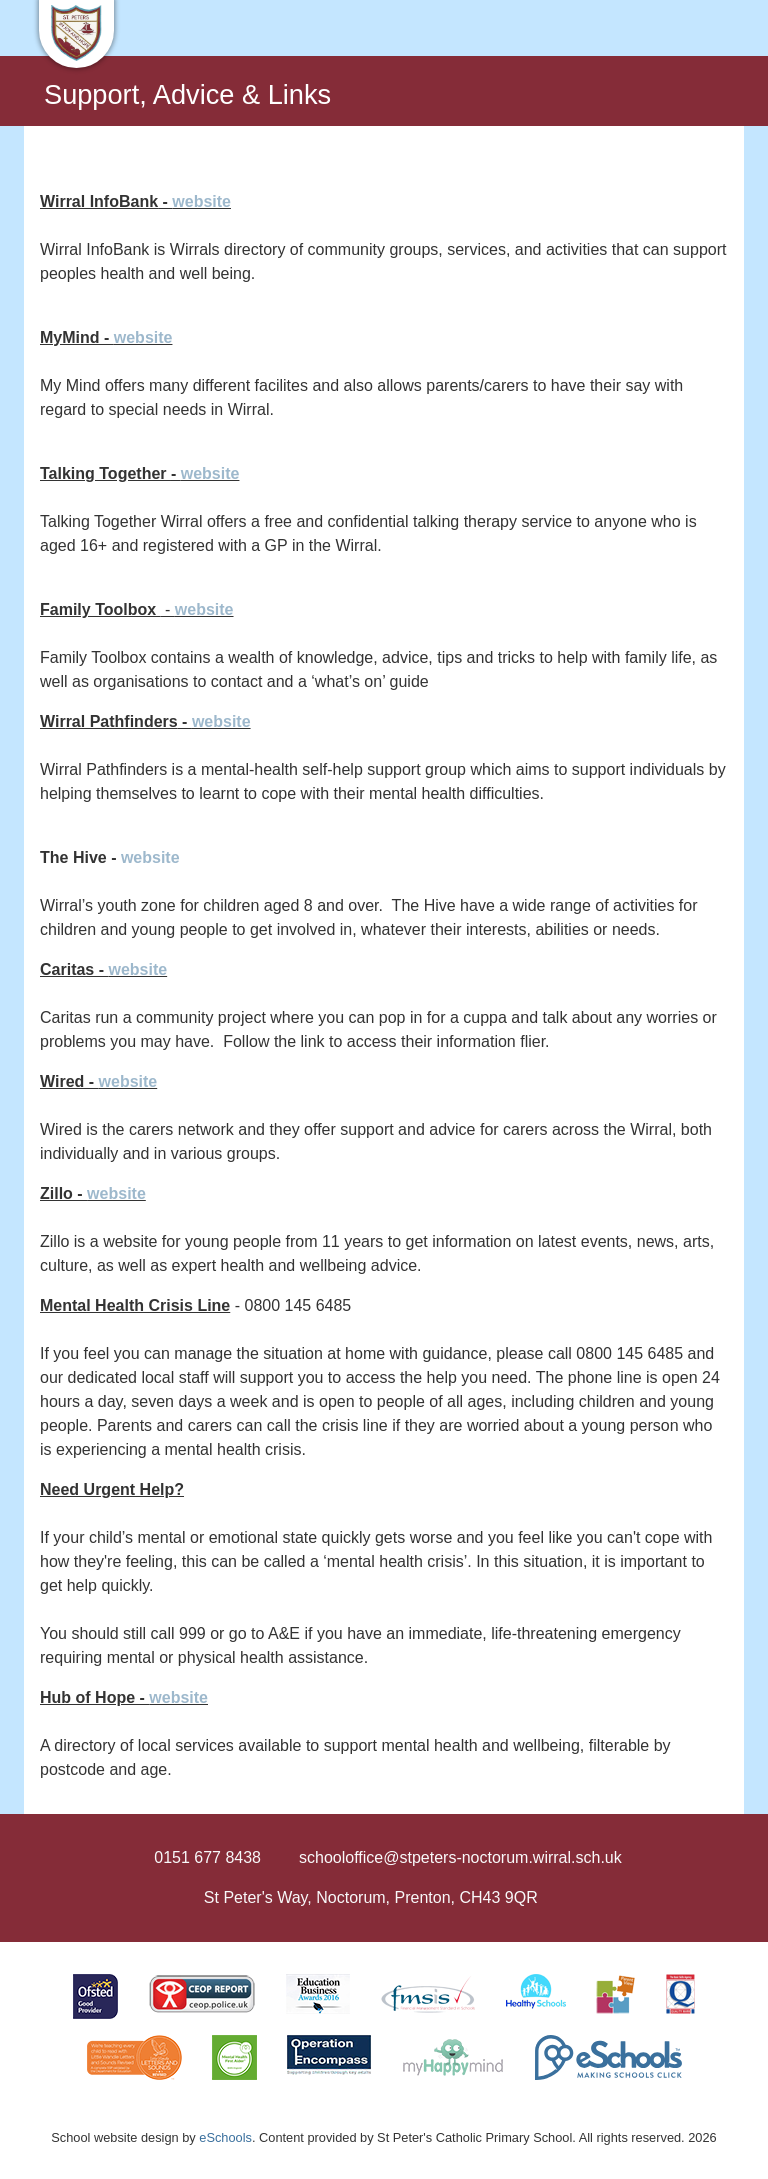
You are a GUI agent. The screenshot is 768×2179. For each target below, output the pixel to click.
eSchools (225, 2137)
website (201, 201)
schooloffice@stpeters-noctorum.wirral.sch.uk (460, 1857)
